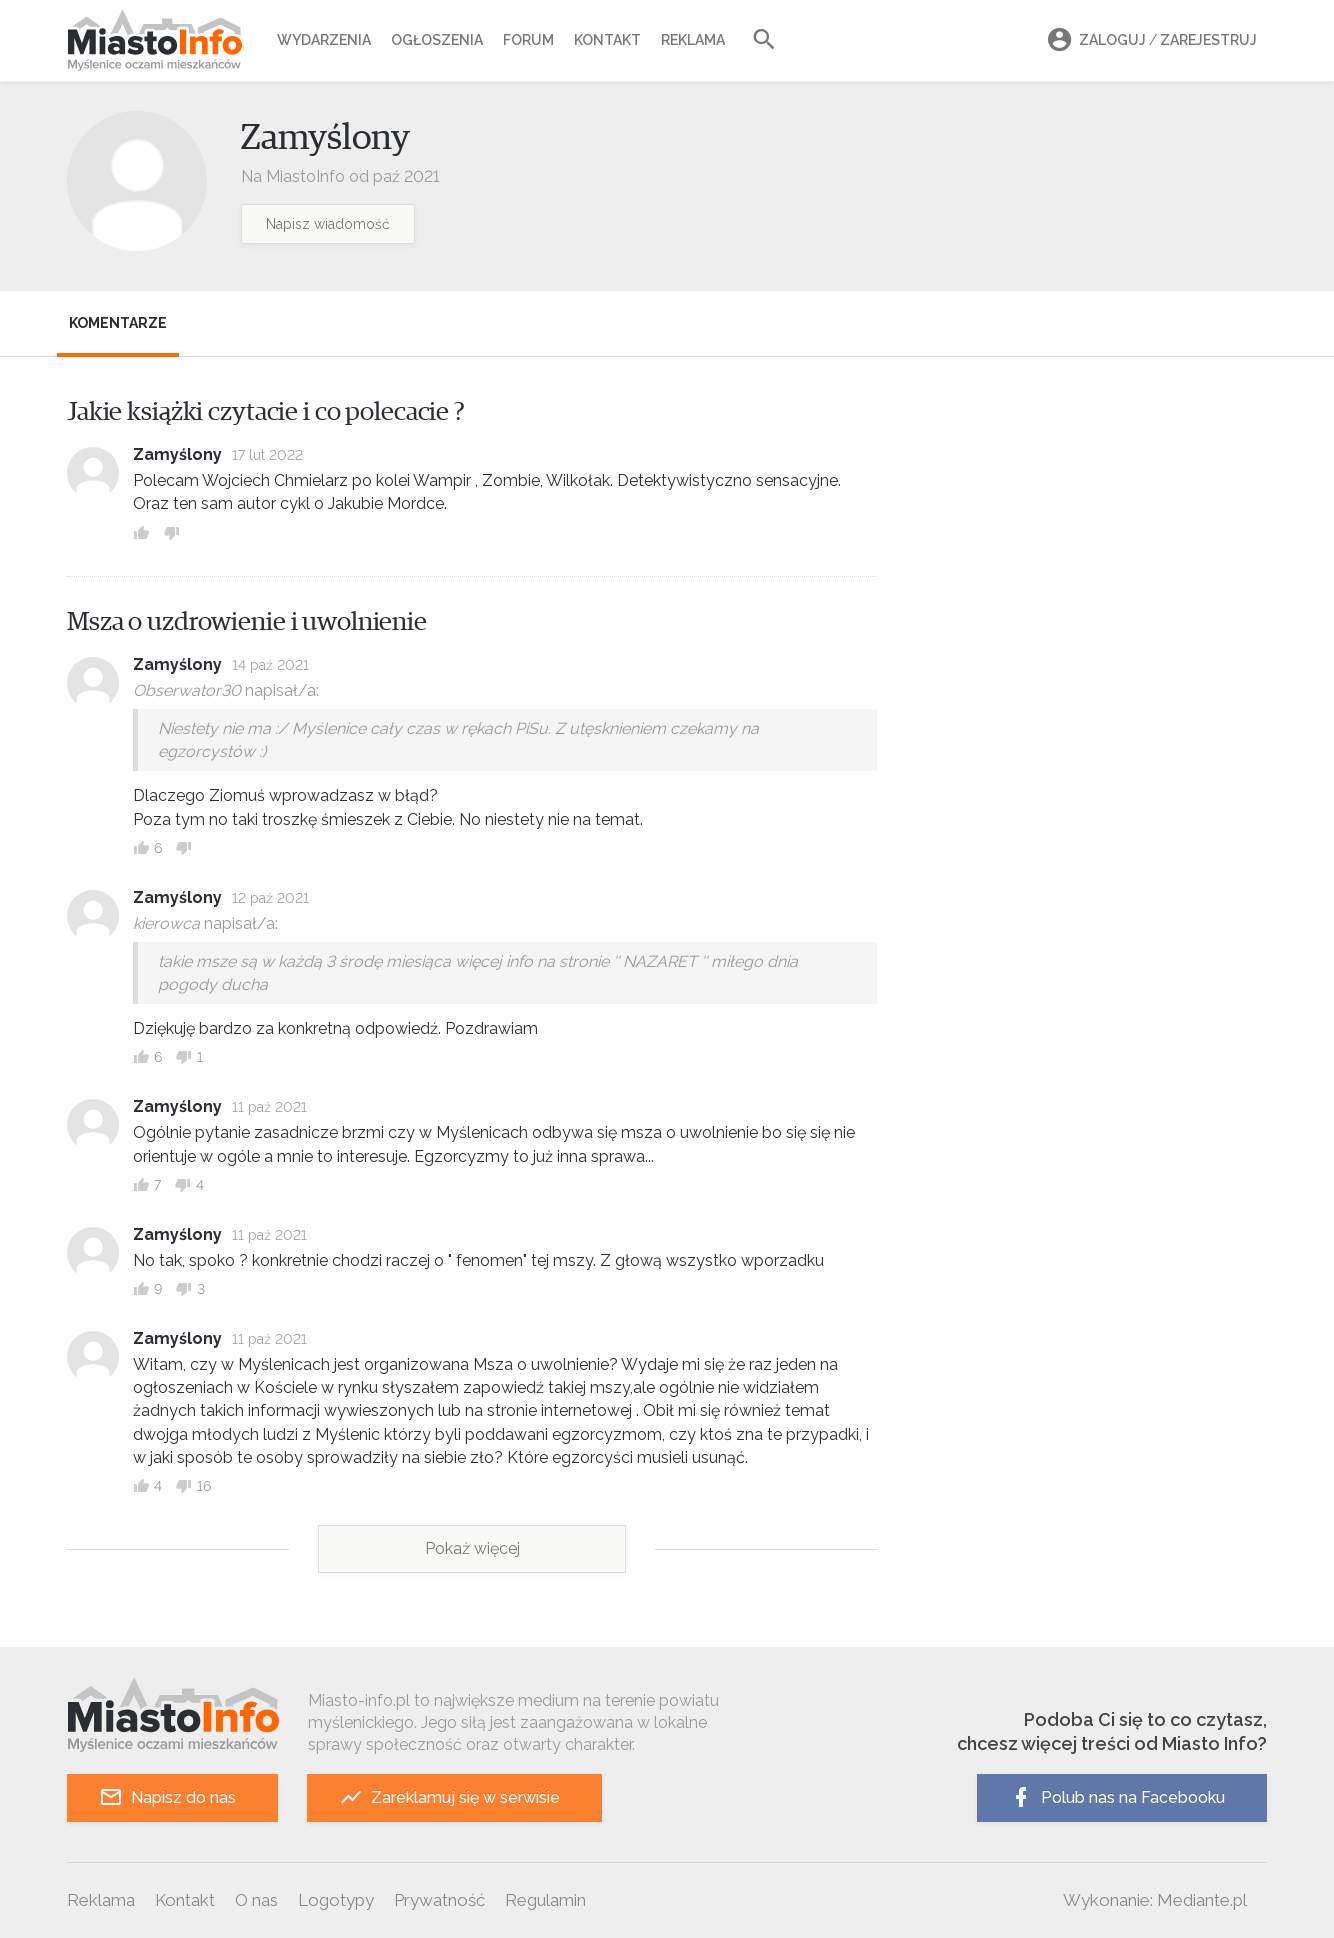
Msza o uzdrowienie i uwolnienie (247, 622)
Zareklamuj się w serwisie (449, 1797)
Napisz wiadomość (328, 224)
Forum (528, 40)
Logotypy (336, 1900)
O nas (256, 1900)
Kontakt (607, 40)
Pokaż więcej (472, 1548)
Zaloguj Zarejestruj (1149, 40)
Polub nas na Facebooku (1117, 1797)
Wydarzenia (324, 40)
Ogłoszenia (437, 40)
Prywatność (439, 1900)
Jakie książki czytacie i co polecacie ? (266, 412)
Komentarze (118, 323)
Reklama (693, 40)
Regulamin (545, 1900)
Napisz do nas (167, 1797)
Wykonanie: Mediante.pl (1155, 1900)
